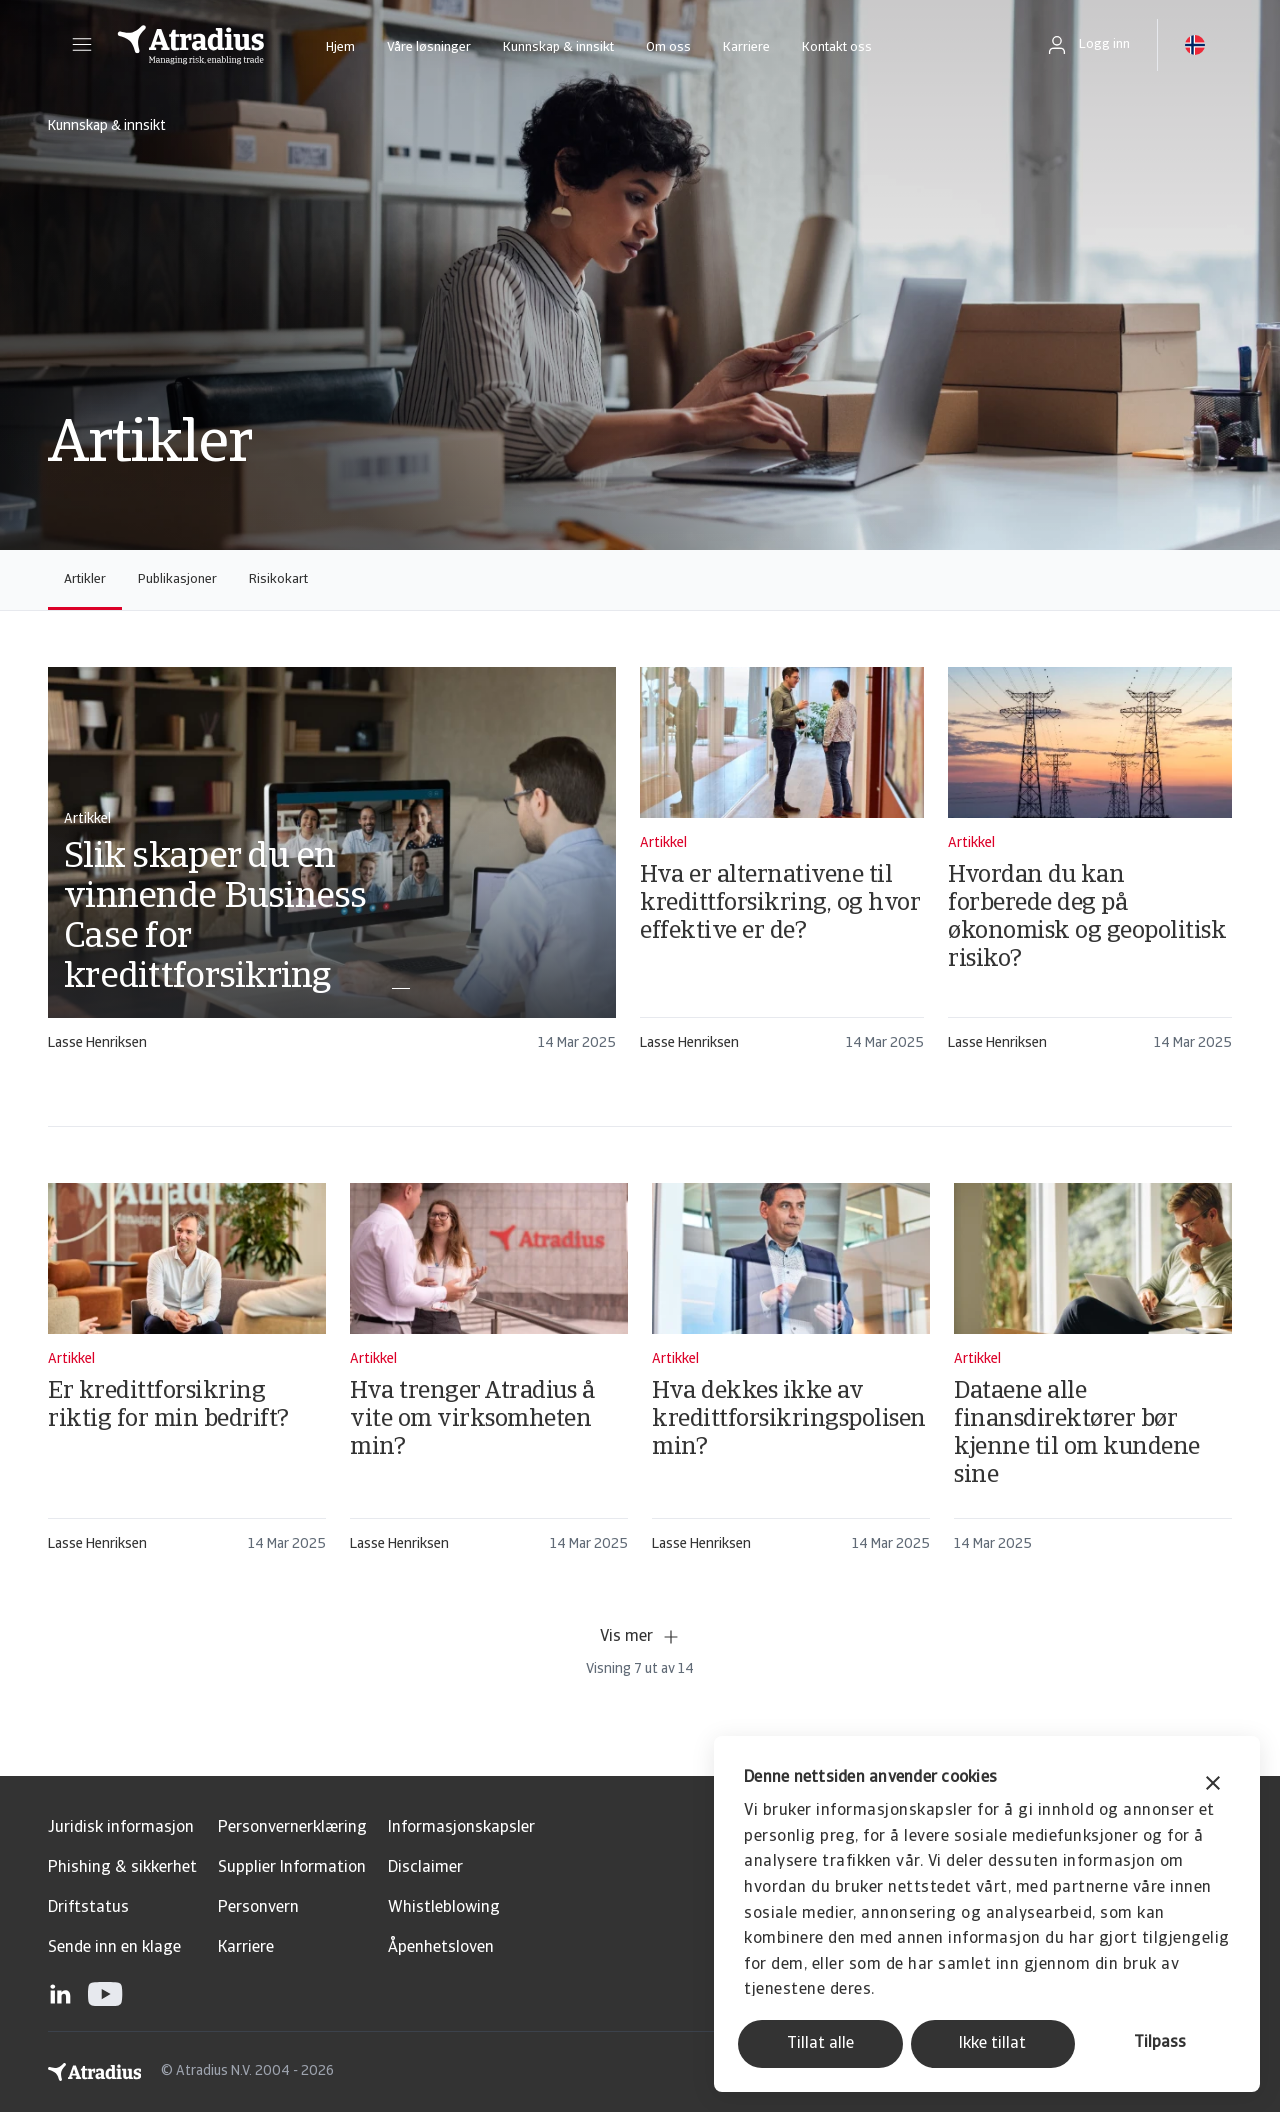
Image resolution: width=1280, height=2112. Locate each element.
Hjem (340, 47)
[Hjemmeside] (191, 45)
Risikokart (278, 579)
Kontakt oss (837, 47)
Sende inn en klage (114, 1948)
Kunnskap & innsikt (558, 47)
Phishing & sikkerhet (122, 1868)
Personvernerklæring (292, 1828)
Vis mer (640, 1637)
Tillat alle (820, 2044)
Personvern (258, 1908)
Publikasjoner (177, 579)
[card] (332, 868)
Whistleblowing (444, 1908)
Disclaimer (425, 1868)
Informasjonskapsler (461, 1828)
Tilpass (1160, 2043)
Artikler (85, 579)
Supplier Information (292, 1868)
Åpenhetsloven (441, 1948)
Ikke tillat (992, 2044)
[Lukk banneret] (1213, 1785)
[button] (82, 45)
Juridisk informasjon (121, 1828)
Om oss (668, 47)
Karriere (746, 47)
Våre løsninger (429, 47)
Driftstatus (88, 1908)
